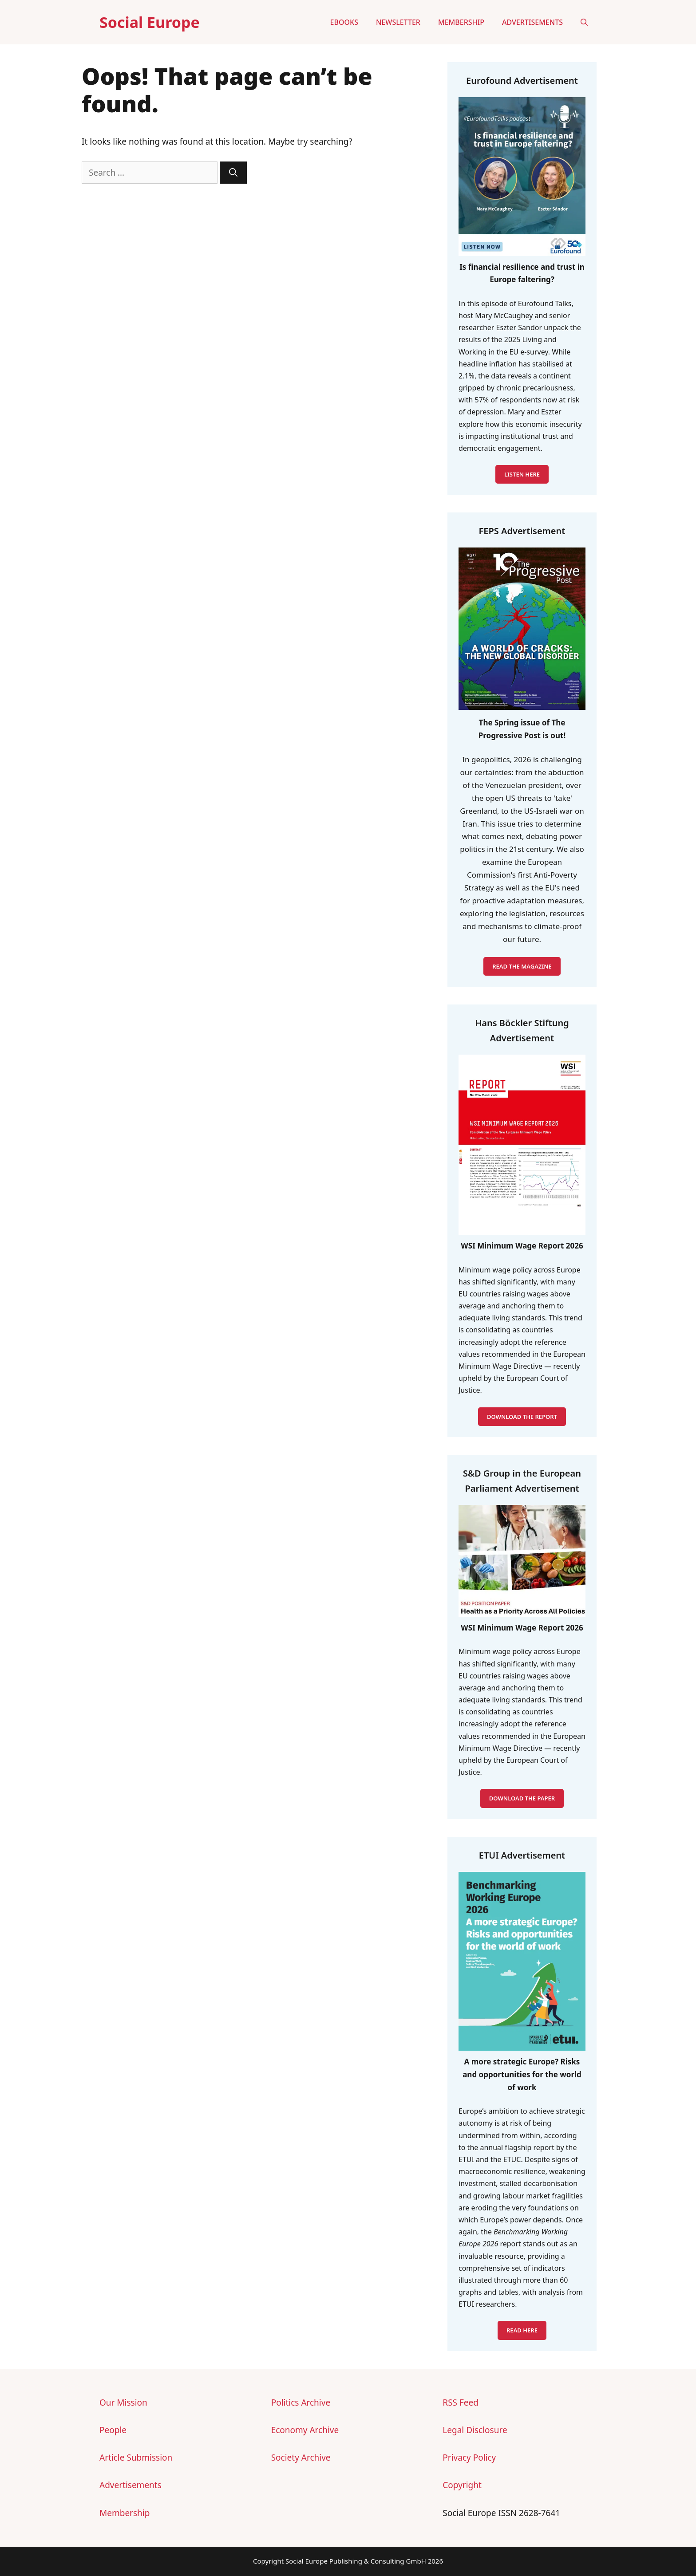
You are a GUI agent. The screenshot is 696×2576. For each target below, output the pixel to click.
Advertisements (532, 22)
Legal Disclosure (475, 2430)
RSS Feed (460, 2402)
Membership (461, 22)
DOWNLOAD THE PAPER (522, 1798)
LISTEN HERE (522, 474)
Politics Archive (300, 2402)
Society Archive (301, 2457)
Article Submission (135, 2457)
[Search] (233, 172)
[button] (584, 22)
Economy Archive (305, 2430)
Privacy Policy (469, 2457)
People (113, 2430)
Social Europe (149, 22)
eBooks (344, 22)
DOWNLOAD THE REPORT (522, 1417)
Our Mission (123, 2402)
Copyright (462, 2485)
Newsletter (398, 22)
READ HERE (522, 2330)
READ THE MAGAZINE (522, 966)
